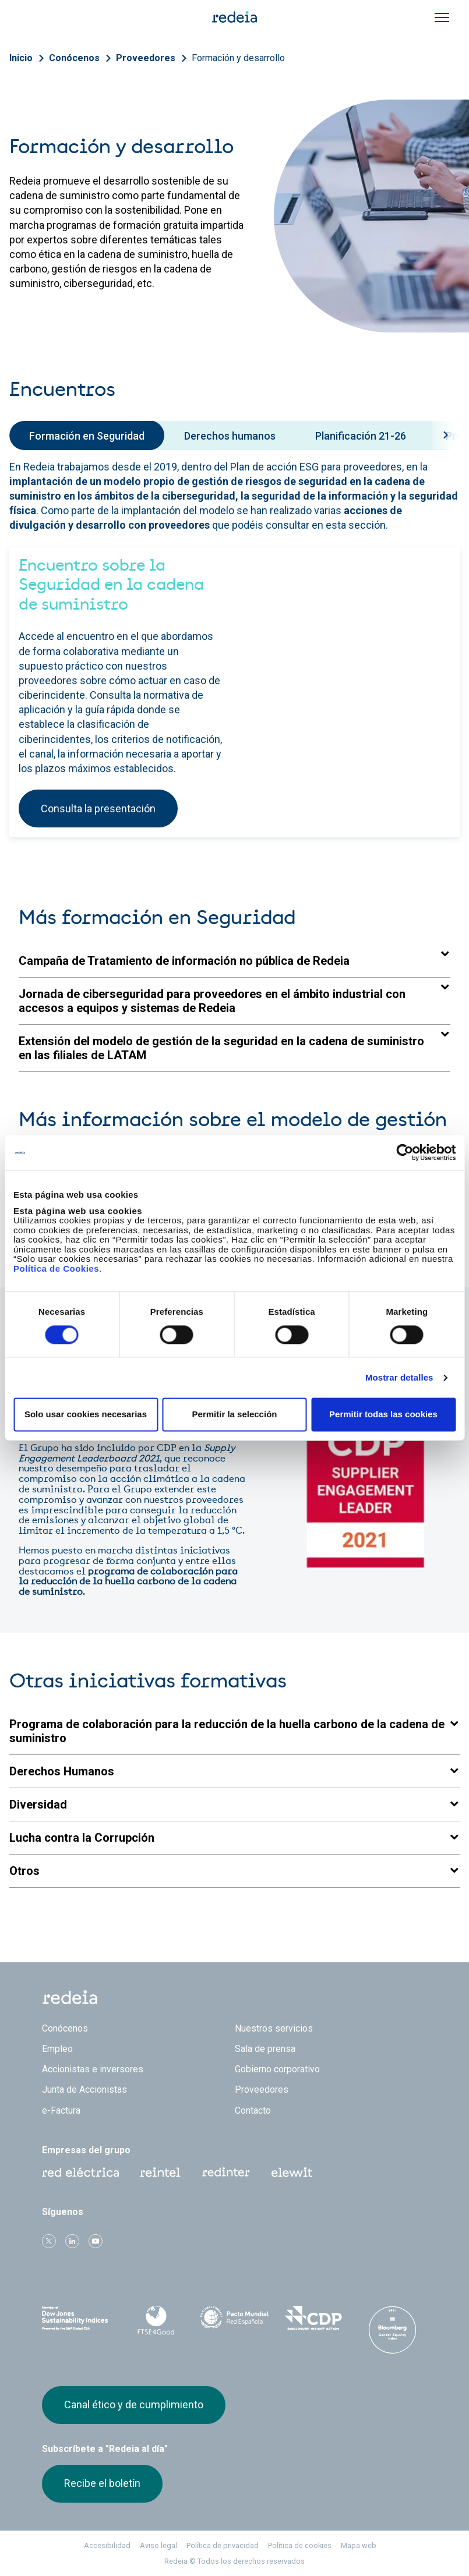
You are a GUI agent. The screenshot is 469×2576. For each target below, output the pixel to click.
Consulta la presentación (98, 808)
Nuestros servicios (274, 2028)
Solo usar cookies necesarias (85, 1415)
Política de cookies (300, 2545)
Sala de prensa (265, 2048)
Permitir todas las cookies (383, 1415)
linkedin (72, 2241)
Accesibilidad (107, 2545)
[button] (234, 961)
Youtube (96, 2241)
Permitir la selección (234, 1415)
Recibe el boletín (102, 2483)
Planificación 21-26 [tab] (360, 436)
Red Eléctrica (80, 2172)
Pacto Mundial (234, 2318)
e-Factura (61, 2110)
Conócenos (74, 57)
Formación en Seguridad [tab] (86, 436)
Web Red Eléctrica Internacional (226, 2172)
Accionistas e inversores (92, 2069)
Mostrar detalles (399, 1377)
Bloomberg (392, 2330)
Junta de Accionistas (84, 2089)
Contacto (253, 2110)
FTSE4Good (155, 2320)
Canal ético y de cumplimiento (133, 2404)
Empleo (57, 2048)
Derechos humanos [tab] (230, 436)
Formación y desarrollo (238, 57)
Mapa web (358, 2545)
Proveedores (145, 57)
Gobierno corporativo (277, 2069)
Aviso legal (158, 2545)
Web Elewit (291, 2172)
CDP (313, 2318)
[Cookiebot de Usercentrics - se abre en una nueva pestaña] (405, 1152)
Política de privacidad (222, 2545)
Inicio (21, 57)
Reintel (160, 2172)
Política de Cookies (56, 1268)
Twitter (49, 2241)
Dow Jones (76, 2318)
